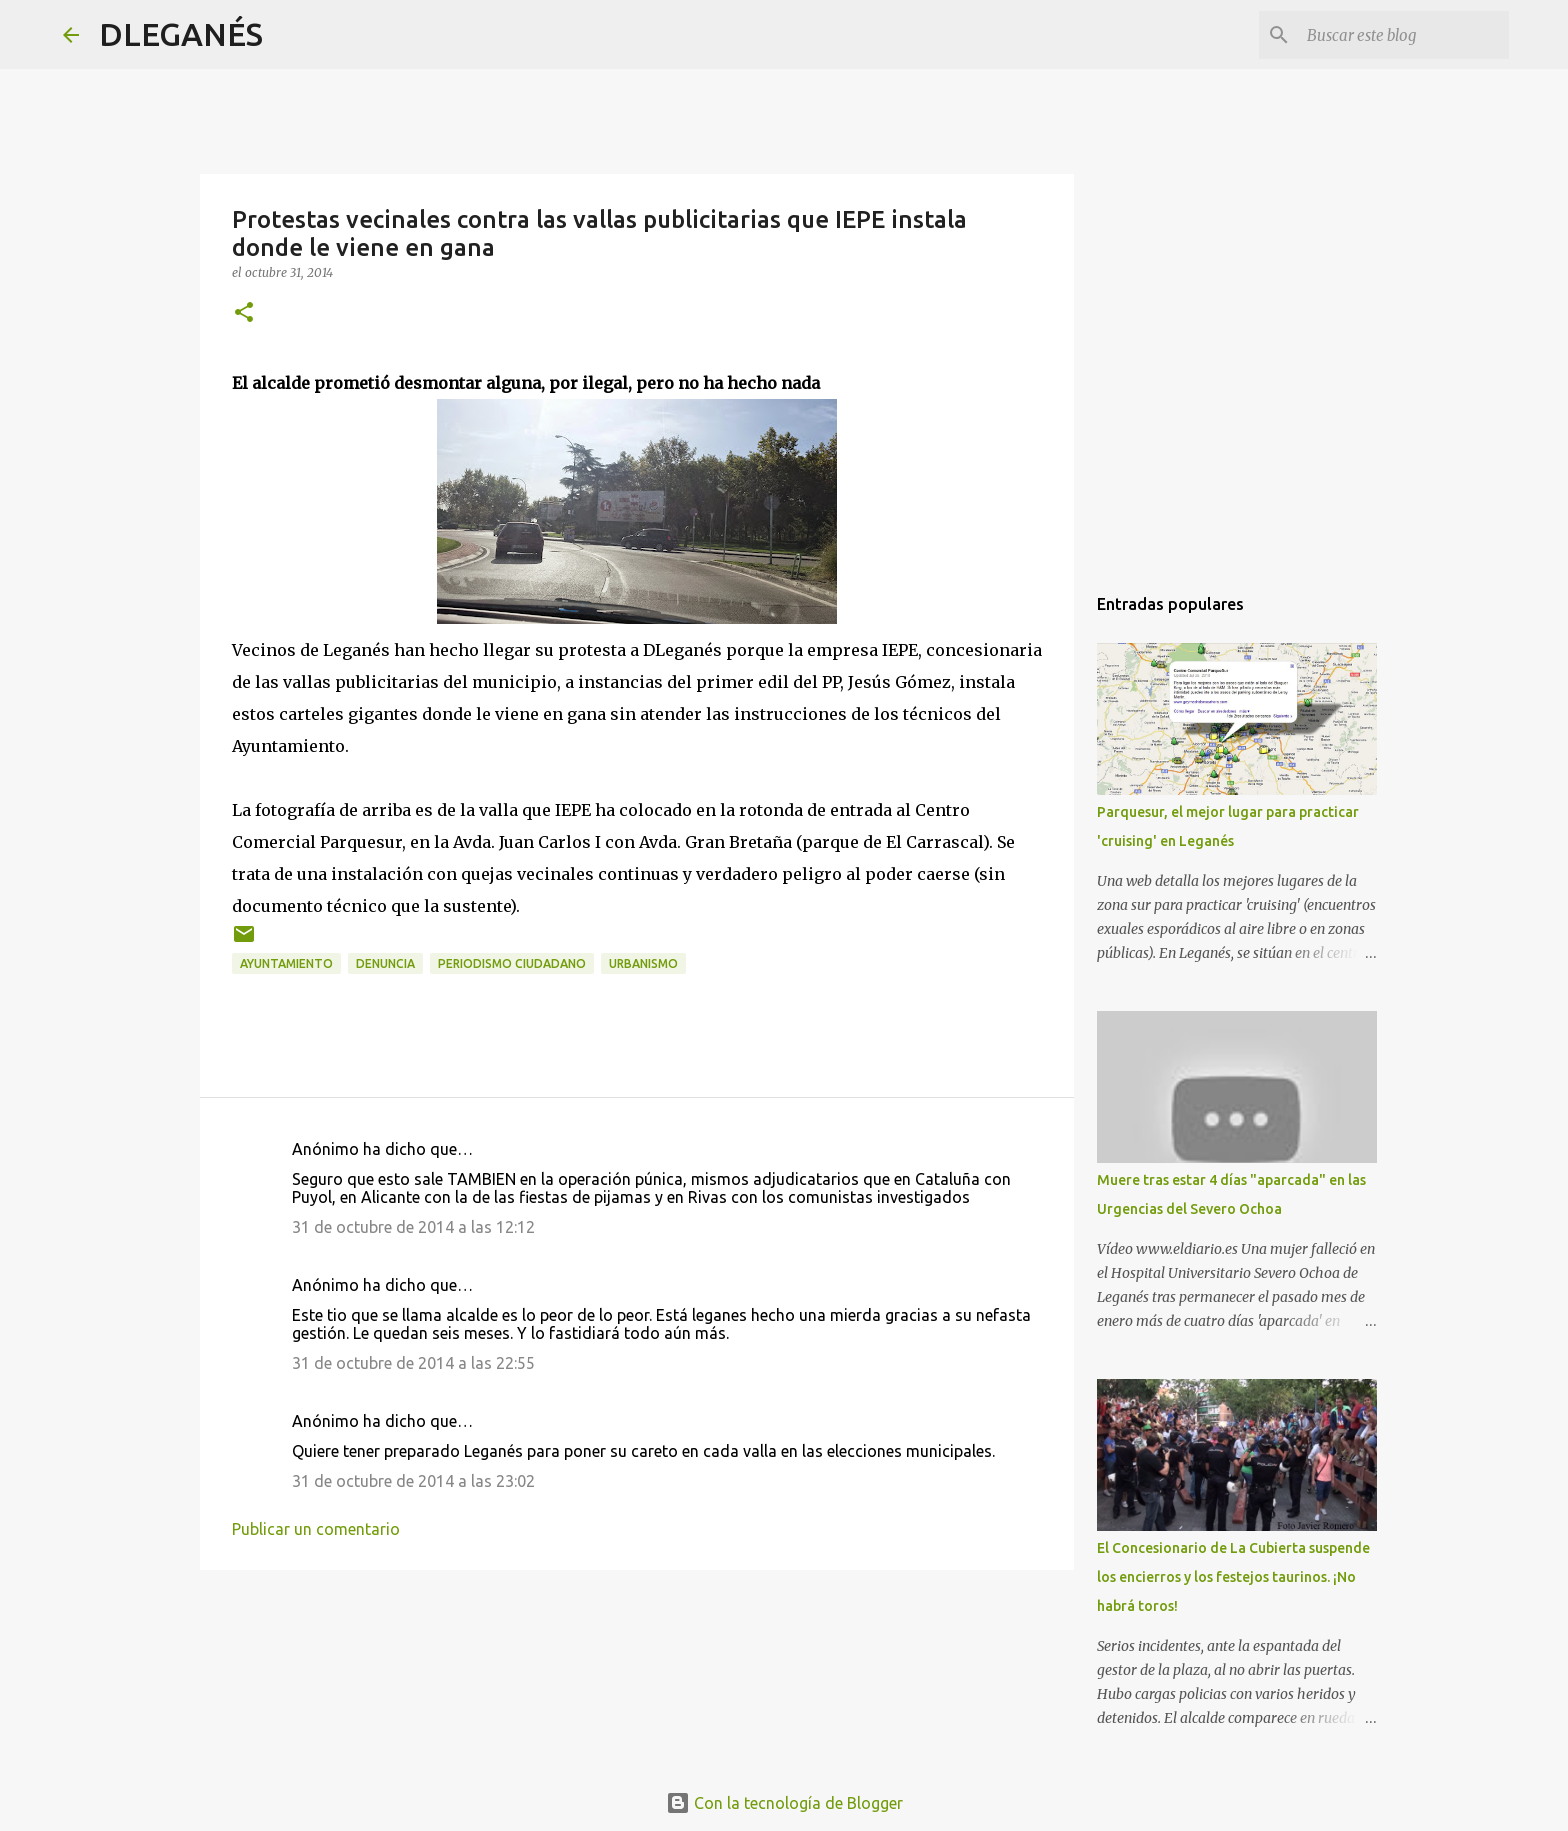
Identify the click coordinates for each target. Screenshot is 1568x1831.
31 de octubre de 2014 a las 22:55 (413, 1363)
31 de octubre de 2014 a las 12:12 (413, 1227)
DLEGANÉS (181, 34)
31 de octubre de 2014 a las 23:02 (413, 1481)
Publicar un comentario (316, 1529)
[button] (244, 313)
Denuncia (385, 963)
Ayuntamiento (286, 963)
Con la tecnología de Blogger (784, 1803)
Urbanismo (643, 963)
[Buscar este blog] (1404, 35)
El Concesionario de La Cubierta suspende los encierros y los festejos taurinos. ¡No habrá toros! (1233, 1577)
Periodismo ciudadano (512, 963)
